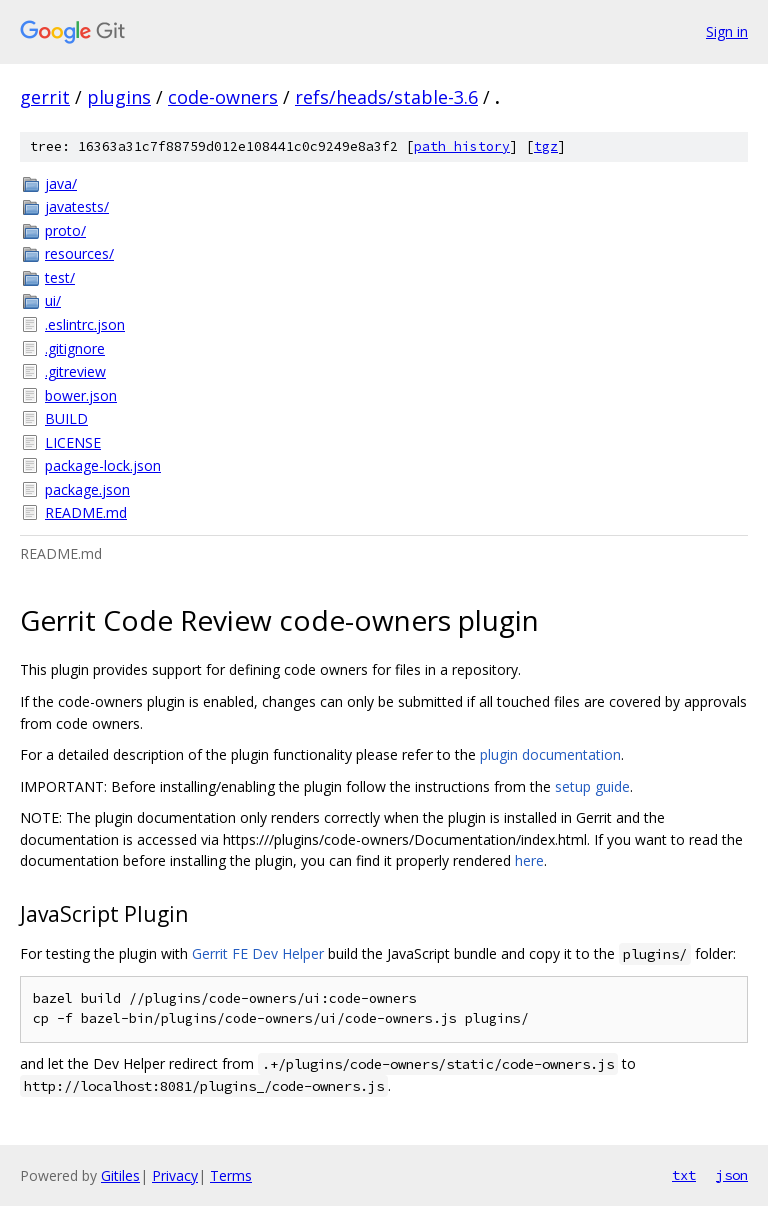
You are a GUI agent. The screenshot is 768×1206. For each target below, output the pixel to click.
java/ (61, 183)
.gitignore (75, 348)
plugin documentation (550, 754)
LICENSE (73, 442)
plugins (119, 97)
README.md (86, 512)
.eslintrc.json (85, 324)
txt (684, 1175)
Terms (231, 1175)
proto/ (65, 230)
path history (462, 146)
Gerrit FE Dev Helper (258, 953)
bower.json (81, 395)
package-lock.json (103, 465)
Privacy (175, 1175)
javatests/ (77, 206)
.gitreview (75, 371)
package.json (87, 489)
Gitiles (120, 1175)
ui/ (53, 300)
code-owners (223, 97)
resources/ (79, 253)
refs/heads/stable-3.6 (386, 97)
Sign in (727, 31)
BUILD (66, 418)
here (529, 860)
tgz (546, 146)
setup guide (592, 786)
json (732, 1175)
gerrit (45, 97)
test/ (60, 277)
